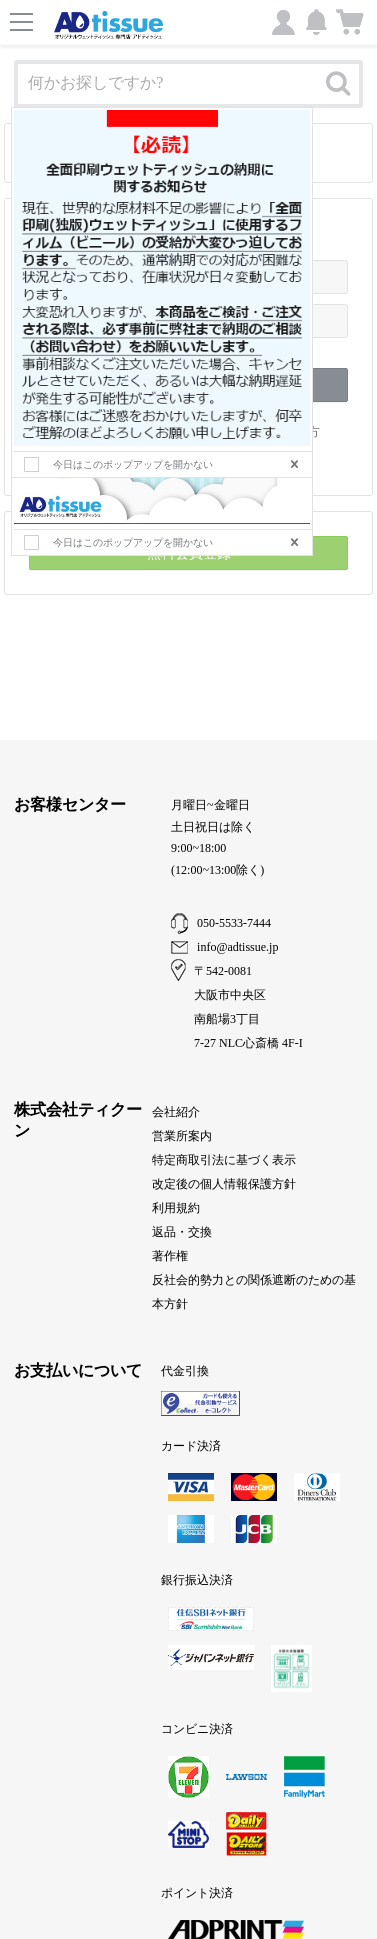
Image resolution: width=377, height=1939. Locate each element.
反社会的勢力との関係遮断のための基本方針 (254, 1292)
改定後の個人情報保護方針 (224, 1184)
